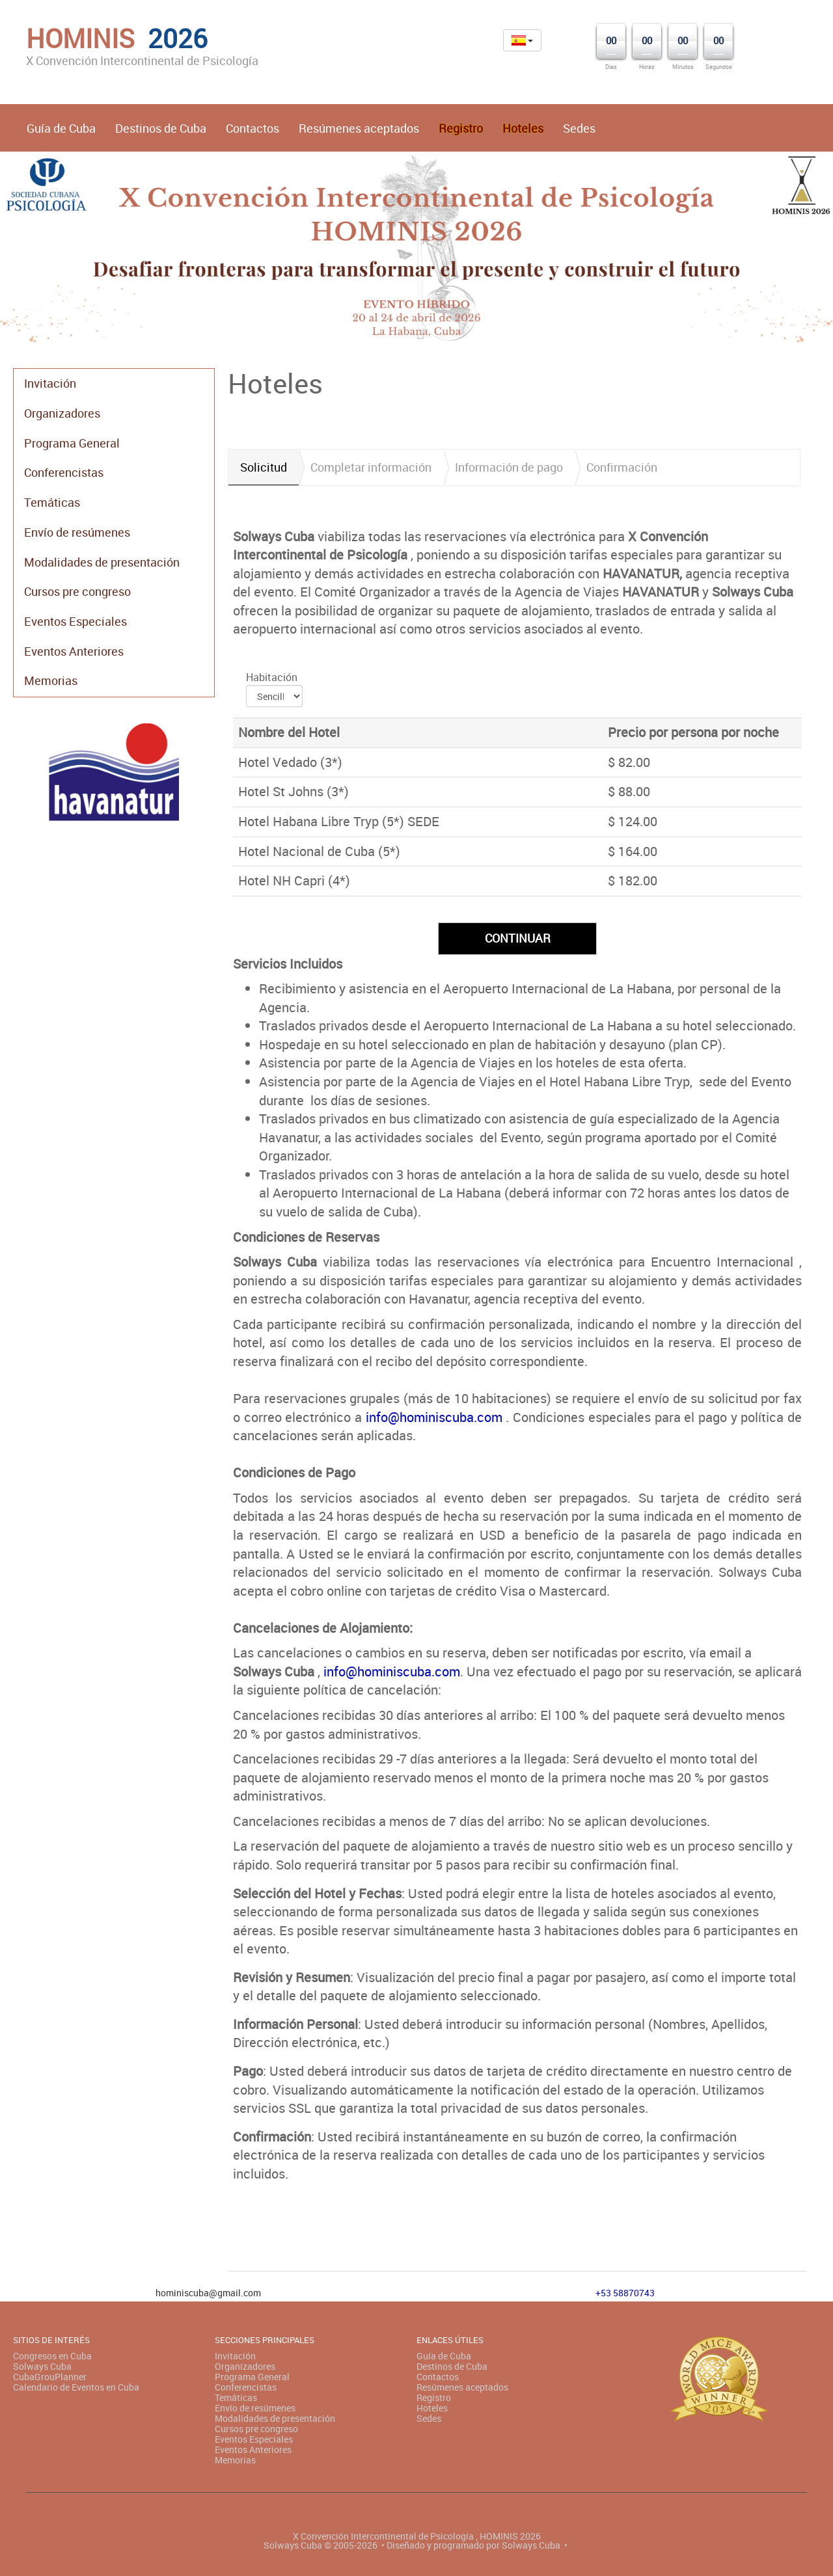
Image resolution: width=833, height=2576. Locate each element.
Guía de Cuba (61, 128)
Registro (433, 2397)
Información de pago (509, 467)
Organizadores (62, 413)
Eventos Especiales (75, 621)
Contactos (252, 128)
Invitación (50, 383)
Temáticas (52, 502)
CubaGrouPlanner (50, 2376)
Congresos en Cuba (52, 2356)
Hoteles (432, 2408)
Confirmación (621, 467)
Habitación (271, 677)
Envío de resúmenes (77, 532)
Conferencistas (63, 472)
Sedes (579, 128)
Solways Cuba (42, 2366)
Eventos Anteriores (74, 651)
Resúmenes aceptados (359, 128)
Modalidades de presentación (102, 562)
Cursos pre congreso (77, 591)
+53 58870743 (625, 2293)
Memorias (50, 680)
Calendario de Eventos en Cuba (76, 2387)
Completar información (370, 467)
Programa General (72, 443)
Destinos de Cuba (160, 128)
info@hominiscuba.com (434, 1417)
